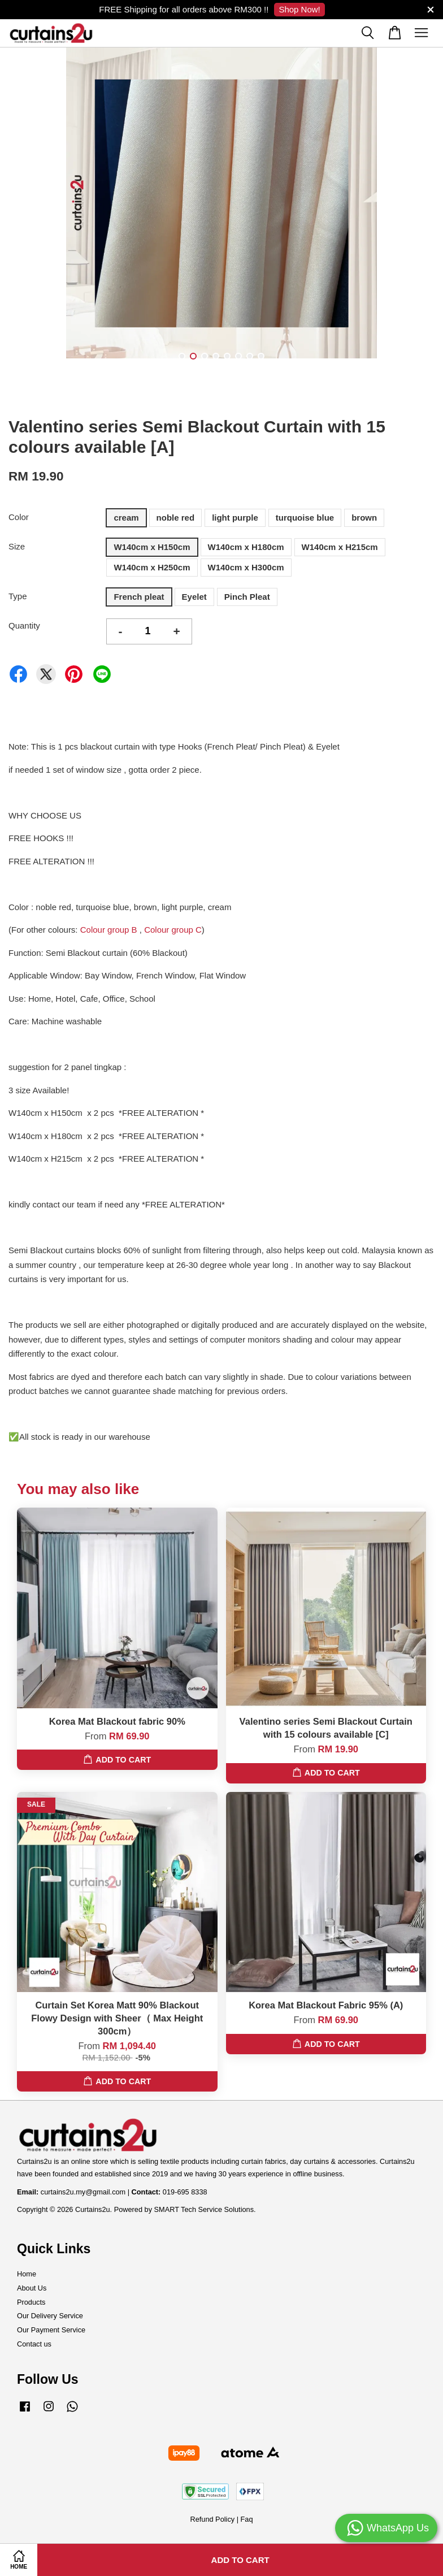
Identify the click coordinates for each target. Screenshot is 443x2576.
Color (18, 517)
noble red (176, 517)
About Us (31, 2288)
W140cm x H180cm (246, 547)
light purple (235, 517)
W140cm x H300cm (246, 567)
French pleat (139, 596)
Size (16, 546)
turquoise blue (305, 517)
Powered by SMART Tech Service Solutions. (185, 2209)
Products (31, 2302)
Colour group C (173, 929)
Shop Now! (299, 9)
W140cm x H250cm (152, 567)
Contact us (34, 2344)
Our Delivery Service (50, 2315)
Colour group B (108, 929)
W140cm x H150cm (152, 547)
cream (126, 517)
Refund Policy (212, 2519)
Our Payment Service (51, 2330)
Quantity (24, 625)
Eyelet (194, 596)
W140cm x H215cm (340, 547)
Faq (247, 2519)
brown (364, 517)
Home (26, 2274)
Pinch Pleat (247, 596)
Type (17, 596)
